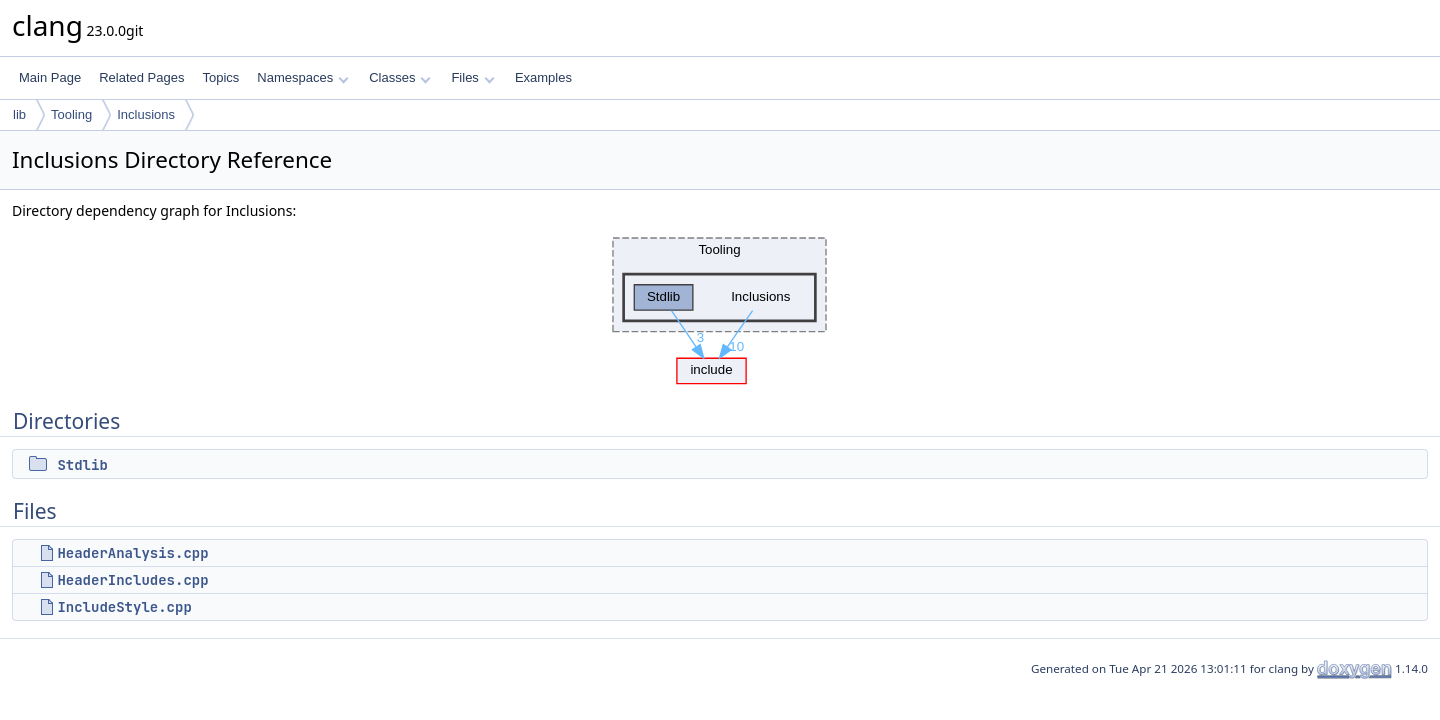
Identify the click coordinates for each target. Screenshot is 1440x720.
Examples (543, 77)
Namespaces (302, 77)
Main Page (50, 77)
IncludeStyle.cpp (124, 607)
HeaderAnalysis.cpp (132, 553)
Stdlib (82, 465)
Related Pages (141, 77)
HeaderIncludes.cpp (132, 580)
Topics (220, 77)
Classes (400, 77)
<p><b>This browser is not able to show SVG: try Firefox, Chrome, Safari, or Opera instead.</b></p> (720, 305)
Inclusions (146, 114)
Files (472, 77)
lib (19, 114)
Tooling (71, 114)
